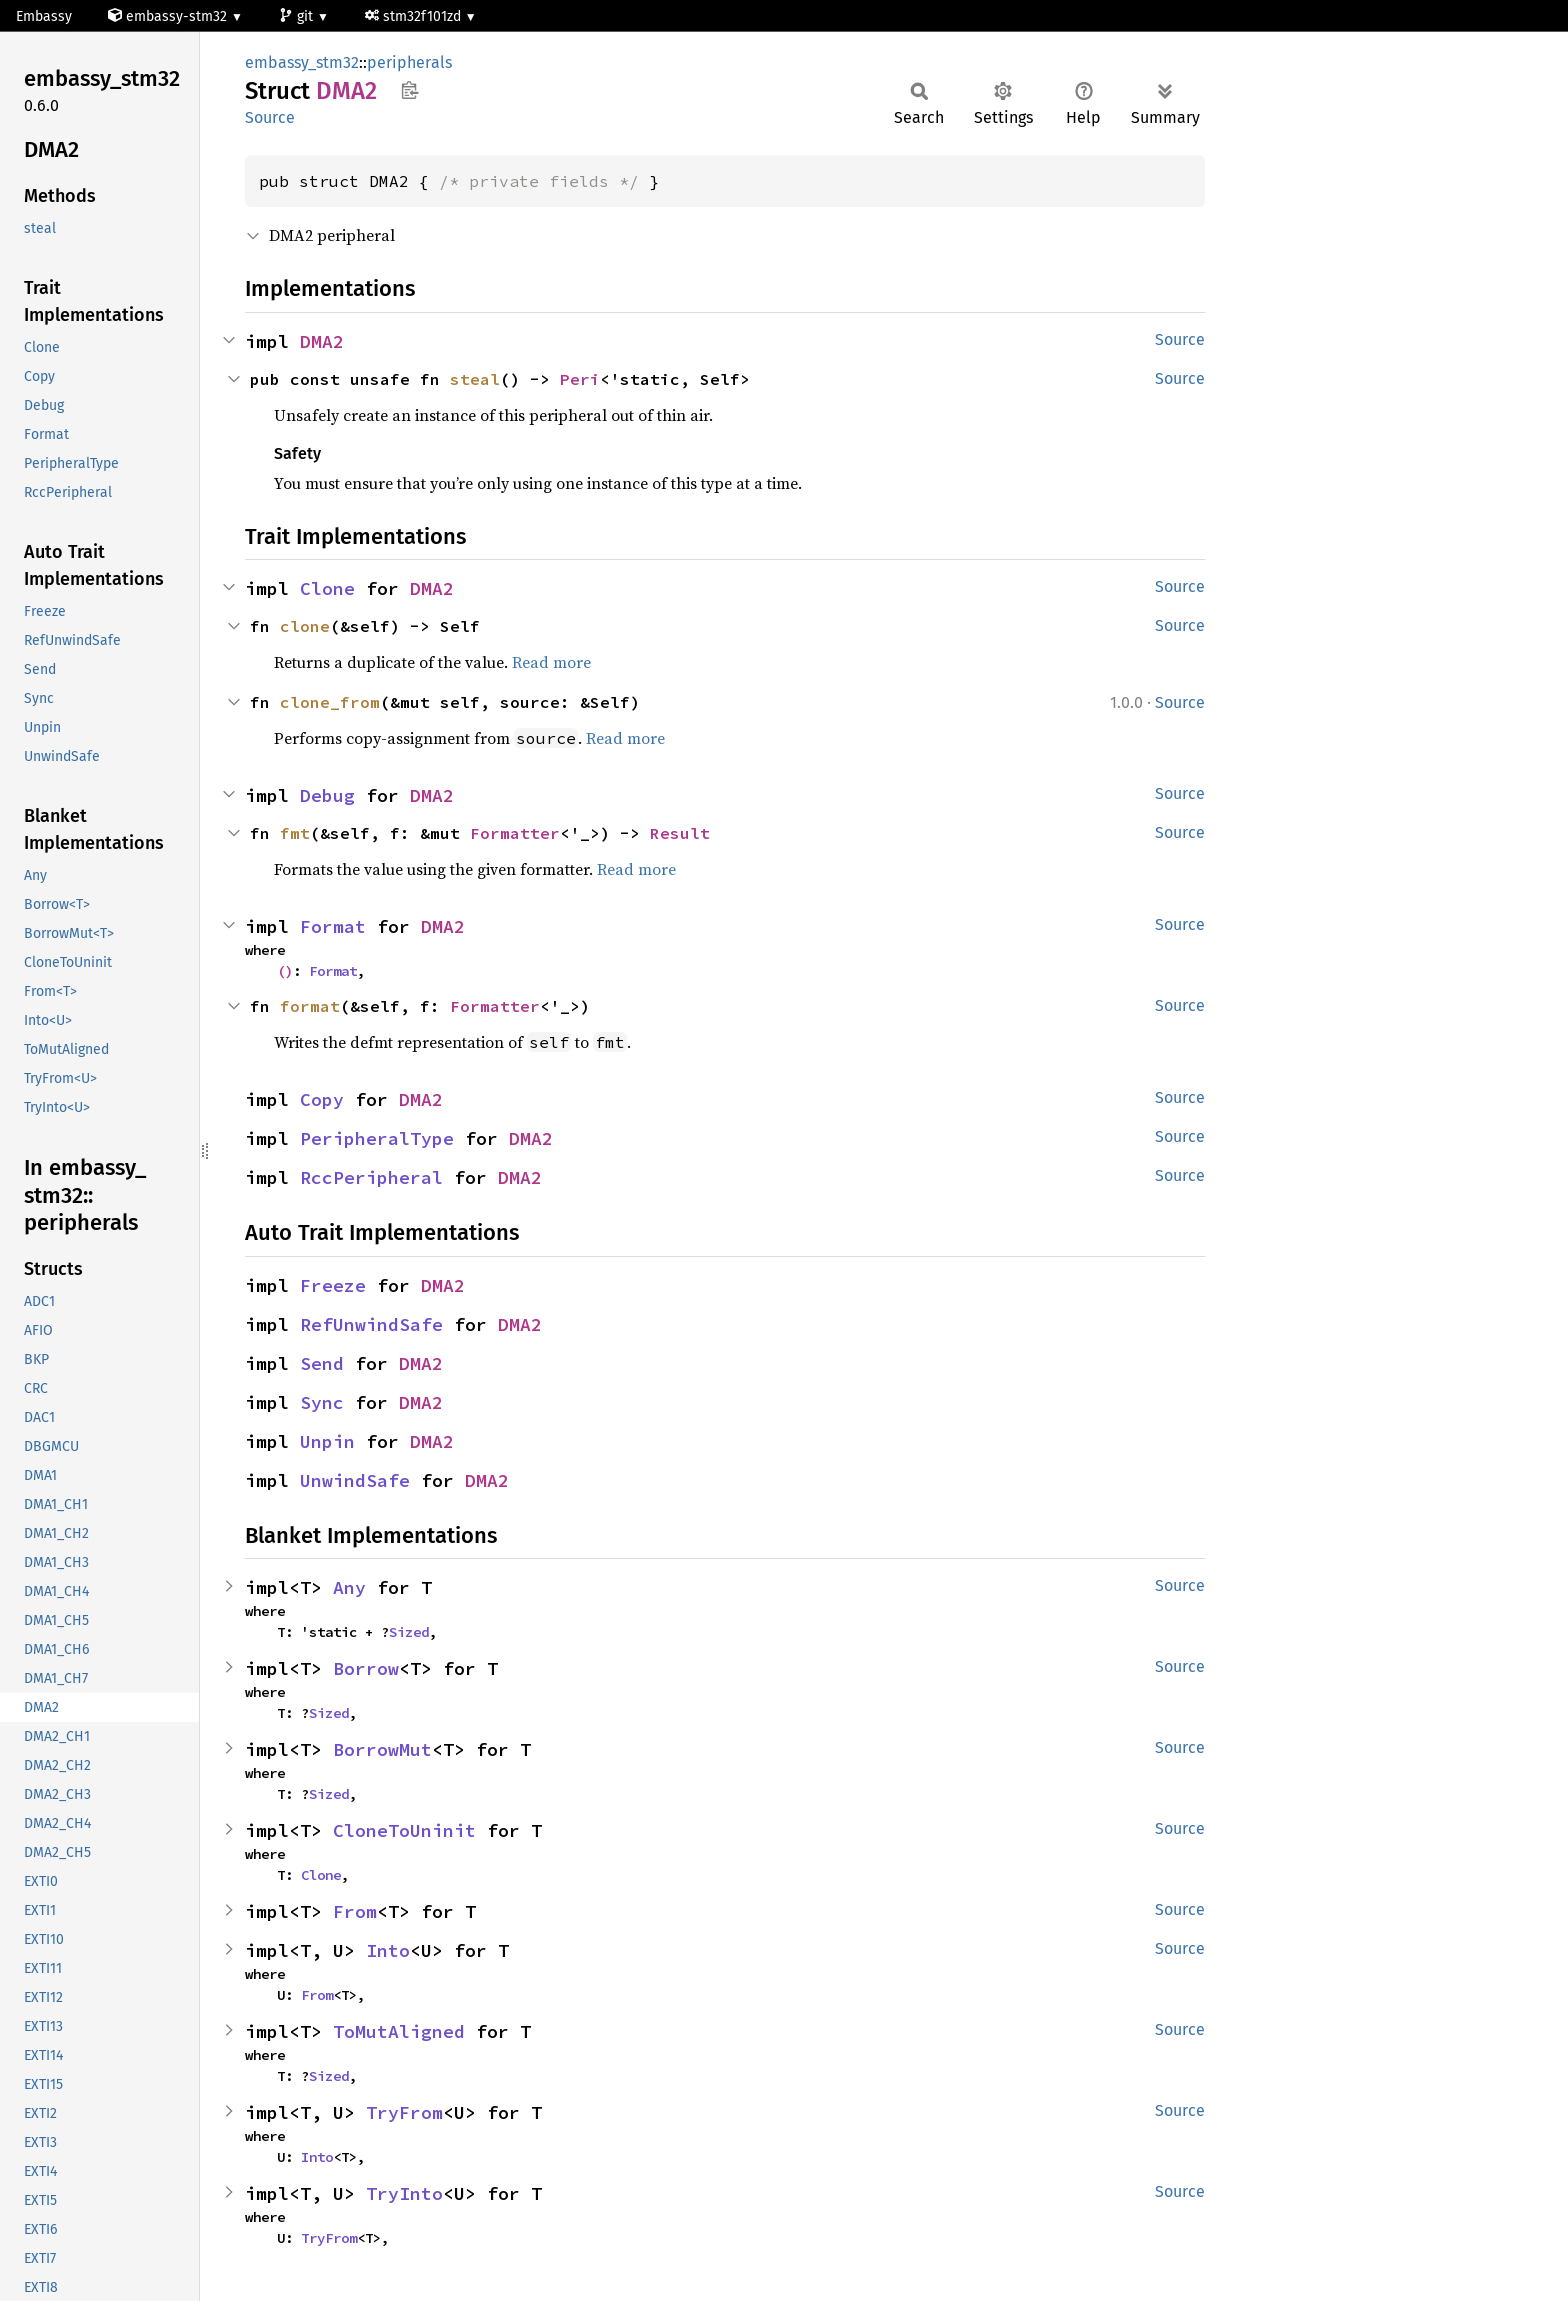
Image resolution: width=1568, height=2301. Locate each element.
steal (475, 379)
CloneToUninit (404, 1830)
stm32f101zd (415, 16)
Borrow (366, 1668)
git (298, 16)
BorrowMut (382, 1749)
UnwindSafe (355, 1480)
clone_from (330, 702)
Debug (327, 795)
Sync (322, 1402)
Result (680, 833)
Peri (580, 379)
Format (333, 926)
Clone (327, 588)
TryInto (404, 2193)
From (355, 1911)
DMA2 (322, 341)
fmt (295, 833)
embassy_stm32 (302, 62)
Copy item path (409, 90)
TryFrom (404, 2112)
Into (388, 1950)
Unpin (327, 1441)
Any (349, 1587)
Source (270, 117)
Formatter (515, 833)
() (285, 971)
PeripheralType (377, 1138)
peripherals (409, 62)
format (310, 1006)
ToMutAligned (399, 2031)
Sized (409, 1632)
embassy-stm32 (169, 16)
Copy (322, 1099)
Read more (551, 662)
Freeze (333, 1285)
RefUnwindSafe (371, 1324)
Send (322, 1363)
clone (305, 626)
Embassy (44, 16)
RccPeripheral (371, 1177)
